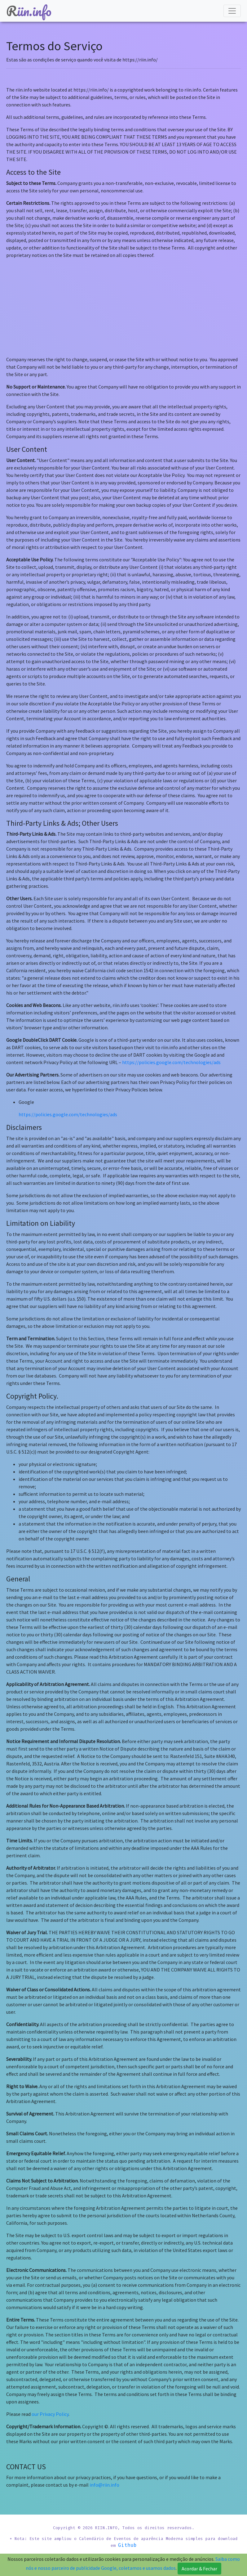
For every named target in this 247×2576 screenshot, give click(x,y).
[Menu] (232, 11)
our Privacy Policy (50, 2406)
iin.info (28, 11)
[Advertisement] (123, 299)
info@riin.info (104, 2477)
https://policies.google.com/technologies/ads (171, 1055)
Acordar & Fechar (199, 2568)
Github (162, 2546)
